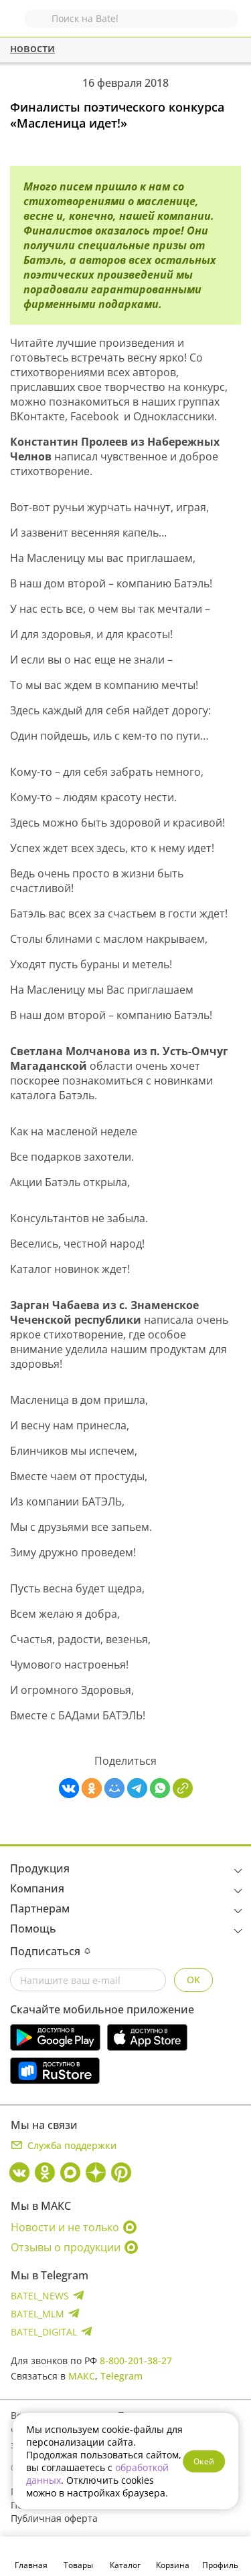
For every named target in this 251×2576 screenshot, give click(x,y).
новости (32, 48)
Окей (203, 2461)
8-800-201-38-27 (136, 2360)
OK (193, 1979)
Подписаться (50, 1951)
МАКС (81, 2376)
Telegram (121, 2376)
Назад (18, 25)
